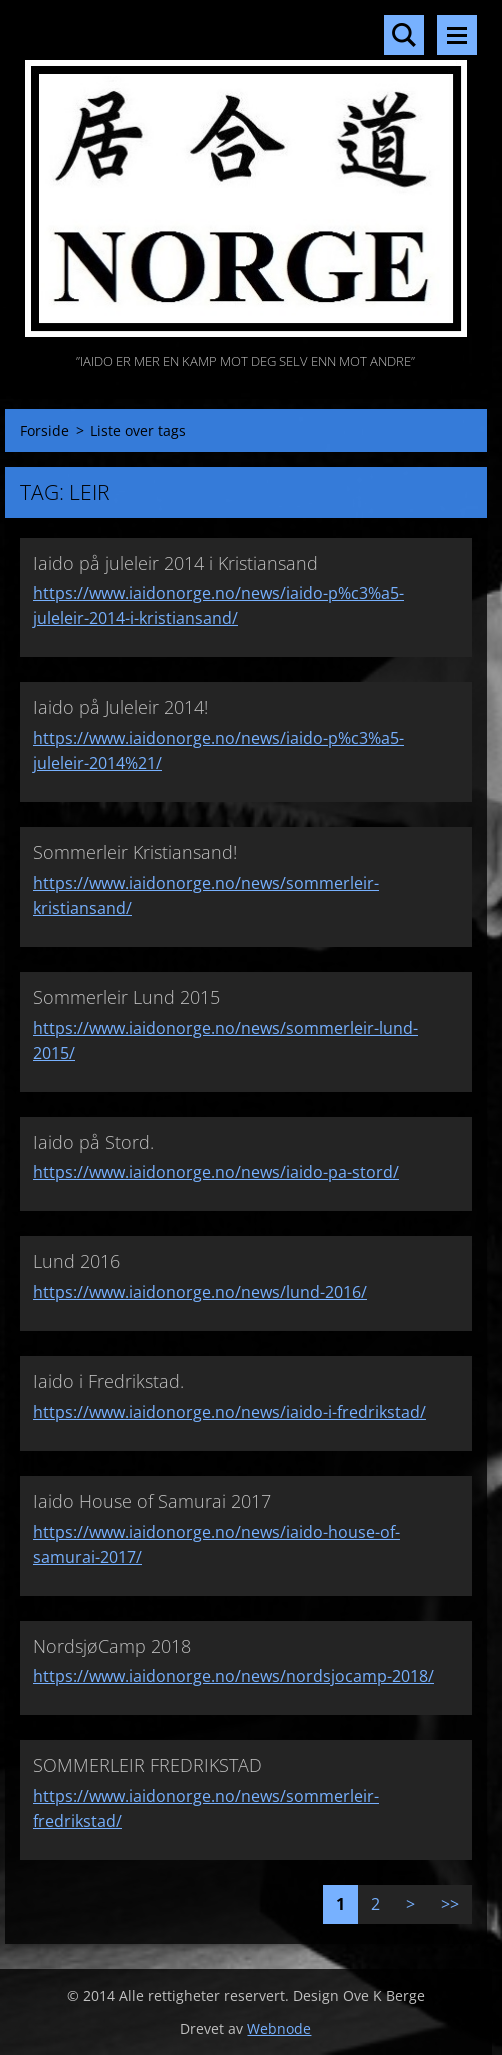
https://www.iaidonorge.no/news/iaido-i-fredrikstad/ (229, 1412)
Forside (44, 430)
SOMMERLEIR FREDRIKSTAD (147, 1765)
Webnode (279, 2028)
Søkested (404, 35)
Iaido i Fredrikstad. (108, 1381)
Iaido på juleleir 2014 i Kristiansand (175, 563)
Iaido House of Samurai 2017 (152, 1501)
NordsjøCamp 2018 (112, 1646)
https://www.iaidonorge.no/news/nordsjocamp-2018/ (233, 1676)
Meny (457, 35)
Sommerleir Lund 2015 (126, 997)
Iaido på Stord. (93, 1142)
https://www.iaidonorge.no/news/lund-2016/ (200, 1292)
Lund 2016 (76, 1261)
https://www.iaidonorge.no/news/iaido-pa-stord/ (216, 1172)
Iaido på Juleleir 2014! (120, 707)
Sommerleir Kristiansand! (135, 852)
